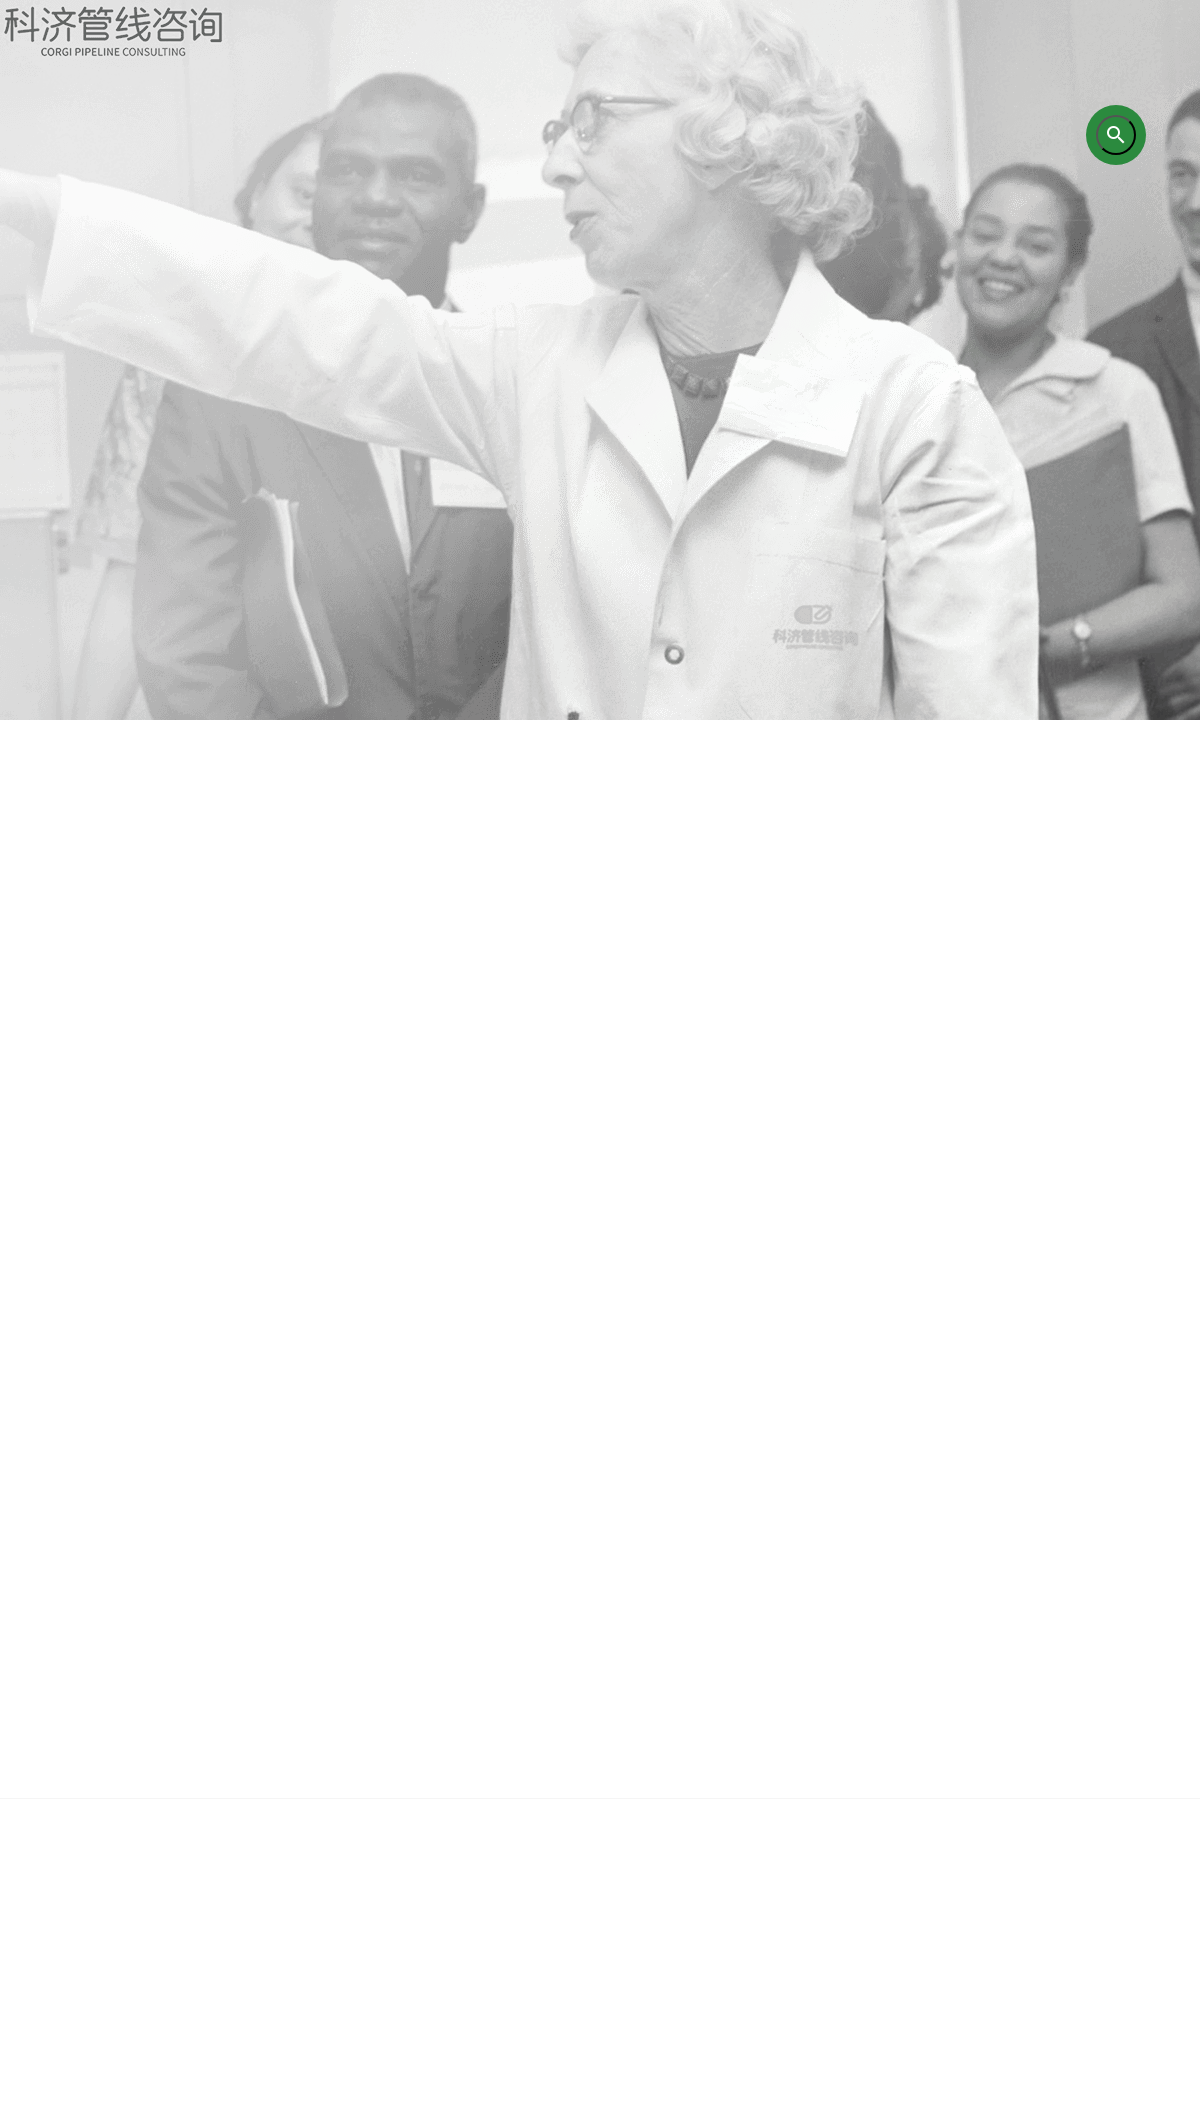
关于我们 (225, 1819)
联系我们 (1125, 1819)
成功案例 (825, 1819)
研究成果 (675, 1819)
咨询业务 (375, 1819)
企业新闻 (975, 1819)
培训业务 (525, 1819)
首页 (75, 1819)
